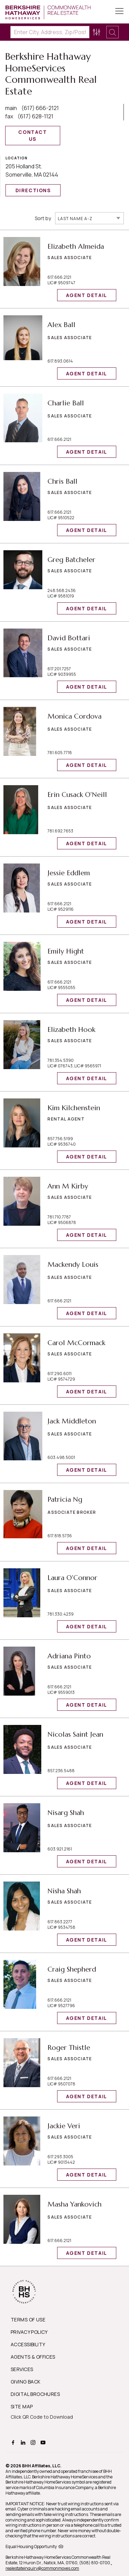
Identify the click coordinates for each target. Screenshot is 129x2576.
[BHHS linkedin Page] (24, 2442)
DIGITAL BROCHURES (35, 2394)
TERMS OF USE (28, 2319)
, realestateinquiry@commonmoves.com (59, 2565)
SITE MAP (22, 2406)
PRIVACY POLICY (29, 2332)
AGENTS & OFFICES (33, 2356)
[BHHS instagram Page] (34, 2442)
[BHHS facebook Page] (14, 2442)
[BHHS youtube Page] (44, 2442)
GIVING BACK (26, 2381)
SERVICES (22, 2369)
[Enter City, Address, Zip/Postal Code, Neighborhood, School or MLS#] (49, 32)
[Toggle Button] (119, 12)
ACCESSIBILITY (28, 2344)
